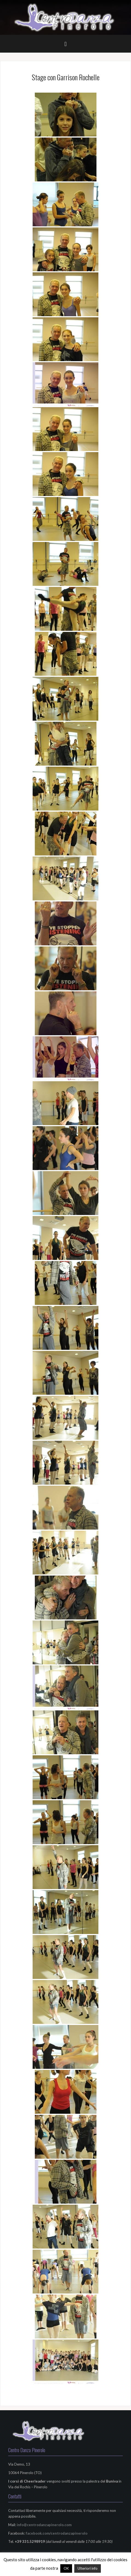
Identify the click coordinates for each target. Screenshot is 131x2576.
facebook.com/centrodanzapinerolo (56, 2533)
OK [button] (66, 2568)
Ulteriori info (88, 2568)
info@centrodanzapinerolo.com (44, 2525)
